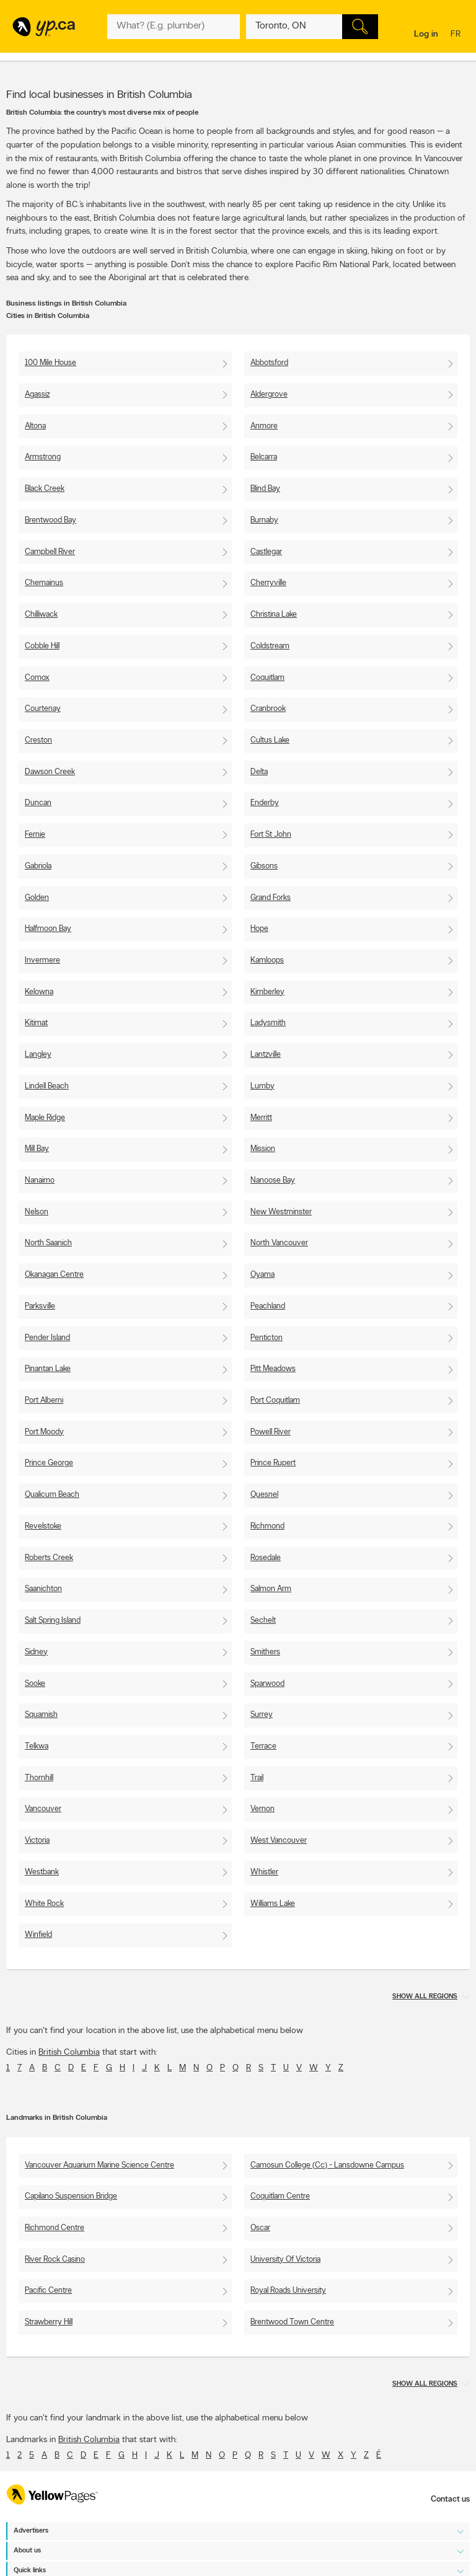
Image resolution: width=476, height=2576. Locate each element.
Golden (37, 898)
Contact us (450, 2499)
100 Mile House (50, 363)
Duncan (38, 803)
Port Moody (44, 1432)
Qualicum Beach (52, 1495)
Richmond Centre (54, 2228)
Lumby (262, 1086)
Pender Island (47, 1338)
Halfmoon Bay (48, 929)
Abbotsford (269, 363)
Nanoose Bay (272, 1180)
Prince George (49, 1463)
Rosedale (265, 1558)
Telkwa (36, 1746)
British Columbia (69, 2052)
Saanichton (43, 1589)
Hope (259, 929)
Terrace (263, 1746)
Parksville (40, 1306)
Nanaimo (40, 1180)
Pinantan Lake (48, 1369)
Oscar (260, 2228)
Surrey (261, 1715)
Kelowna (39, 992)
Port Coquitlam (275, 1400)
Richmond (267, 1526)
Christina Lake (273, 615)
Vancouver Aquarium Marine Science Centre (99, 2165)
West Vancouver (278, 1841)
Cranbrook (268, 709)
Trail (256, 1778)
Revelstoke (43, 1526)
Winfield (38, 1935)
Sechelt (263, 1621)
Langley (38, 1055)
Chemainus (44, 583)
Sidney (36, 1652)
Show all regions (424, 1996)
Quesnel (264, 1495)
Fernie (35, 835)
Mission (262, 1149)
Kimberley (267, 992)
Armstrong (43, 457)
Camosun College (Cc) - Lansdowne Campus (327, 2165)
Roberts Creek (49, 1558)
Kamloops (267, 960)
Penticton (266, 1338)
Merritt (261, 1118)
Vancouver (43, 1809)
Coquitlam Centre (280, 2196)
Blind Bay (265, 489)
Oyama (262, 1275)
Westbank (42, 1872)
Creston (38, 740)
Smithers (265, 1652)
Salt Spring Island (53, 1621)
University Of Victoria (285, 2260)
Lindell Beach (47, 1086)
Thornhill (39, 1778)
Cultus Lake (269, 740)
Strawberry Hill (49, 2322)
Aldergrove (269, 394)
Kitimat (36, 1023)
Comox (37, 678)
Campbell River (50, 552)
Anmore (264, 426)
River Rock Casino (55, 2260)
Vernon (262, 1809)
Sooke (35, 1684)
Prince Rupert (273, 1463)
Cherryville (268, 583)
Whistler (264, 1872)
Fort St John (270, 835)
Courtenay (43, 709)
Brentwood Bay (50, 520)
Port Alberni (44, 1400)
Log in (426, 34)
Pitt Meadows (273, 1369)
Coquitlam (267, 678)
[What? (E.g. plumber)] (173, 26)
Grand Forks (270, 898)
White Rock (44, 1904)
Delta (259, 772)
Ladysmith (268, 1023)
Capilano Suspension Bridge (71, 2196)
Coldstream (269, 646)
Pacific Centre (48, 2291)
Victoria (37, 1841)
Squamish (41, 1715)
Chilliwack (41, 615)
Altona (35, 426)
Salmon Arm (270, 1589)
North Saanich (48, 1243)
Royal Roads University (288, 2291)
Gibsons (264, 866)
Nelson (36, 1212)
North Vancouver (279, 1243)
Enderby (264, 803)
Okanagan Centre (54, 1275)
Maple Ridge (45, 1118)
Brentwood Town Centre (292, 2322)
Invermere (42, 960)
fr (457, 35)
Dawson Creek (50, 772)
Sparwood (267, 1684)
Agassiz (37, 394)
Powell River (270, 1432)
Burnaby (264, 520)
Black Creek (44, 489)
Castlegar (266, 552)
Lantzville (265, 1055)
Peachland (267, 1306)
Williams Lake (272, 1904)
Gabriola (38, 866)
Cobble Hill (42, 646)
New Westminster (281, 1212)
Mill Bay (37, 1149)
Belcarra (263, 457)
